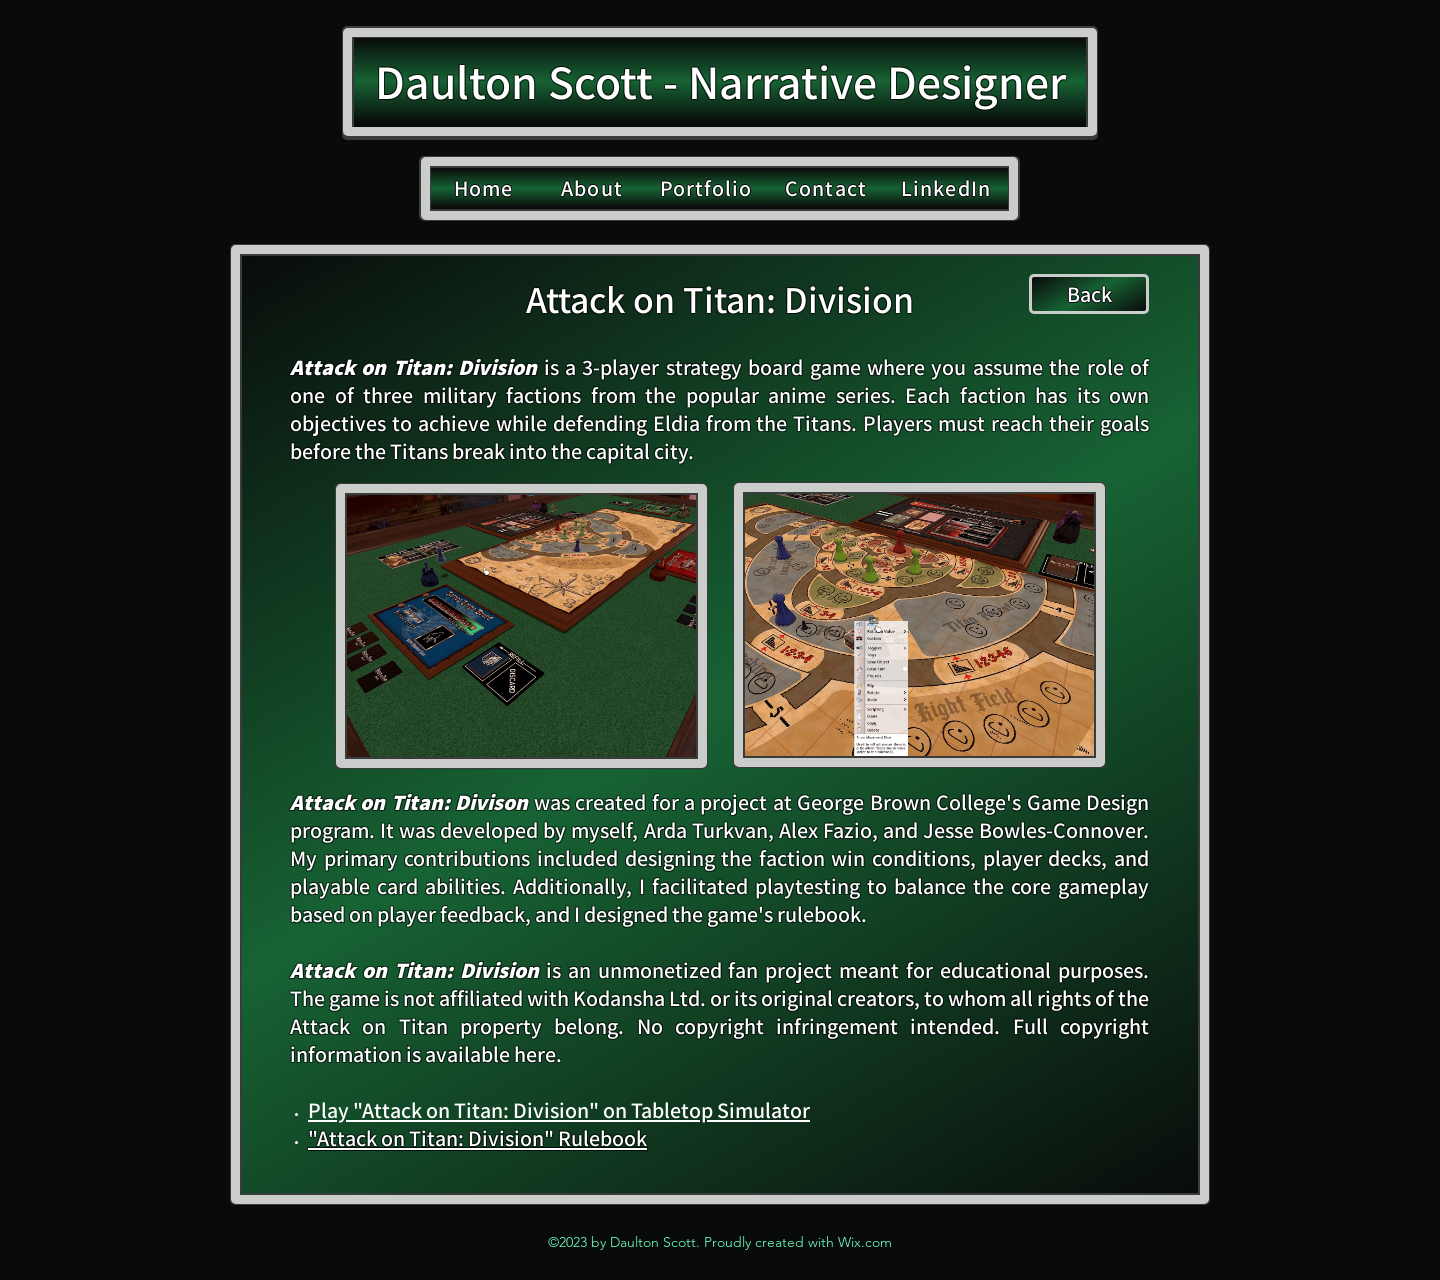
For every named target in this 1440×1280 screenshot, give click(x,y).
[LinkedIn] (948, 188)
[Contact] (828, 188)
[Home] (485, 188)
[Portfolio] (708, 188)
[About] (594, 188)
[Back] (1089, 294)
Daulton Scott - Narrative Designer (720, 81)
